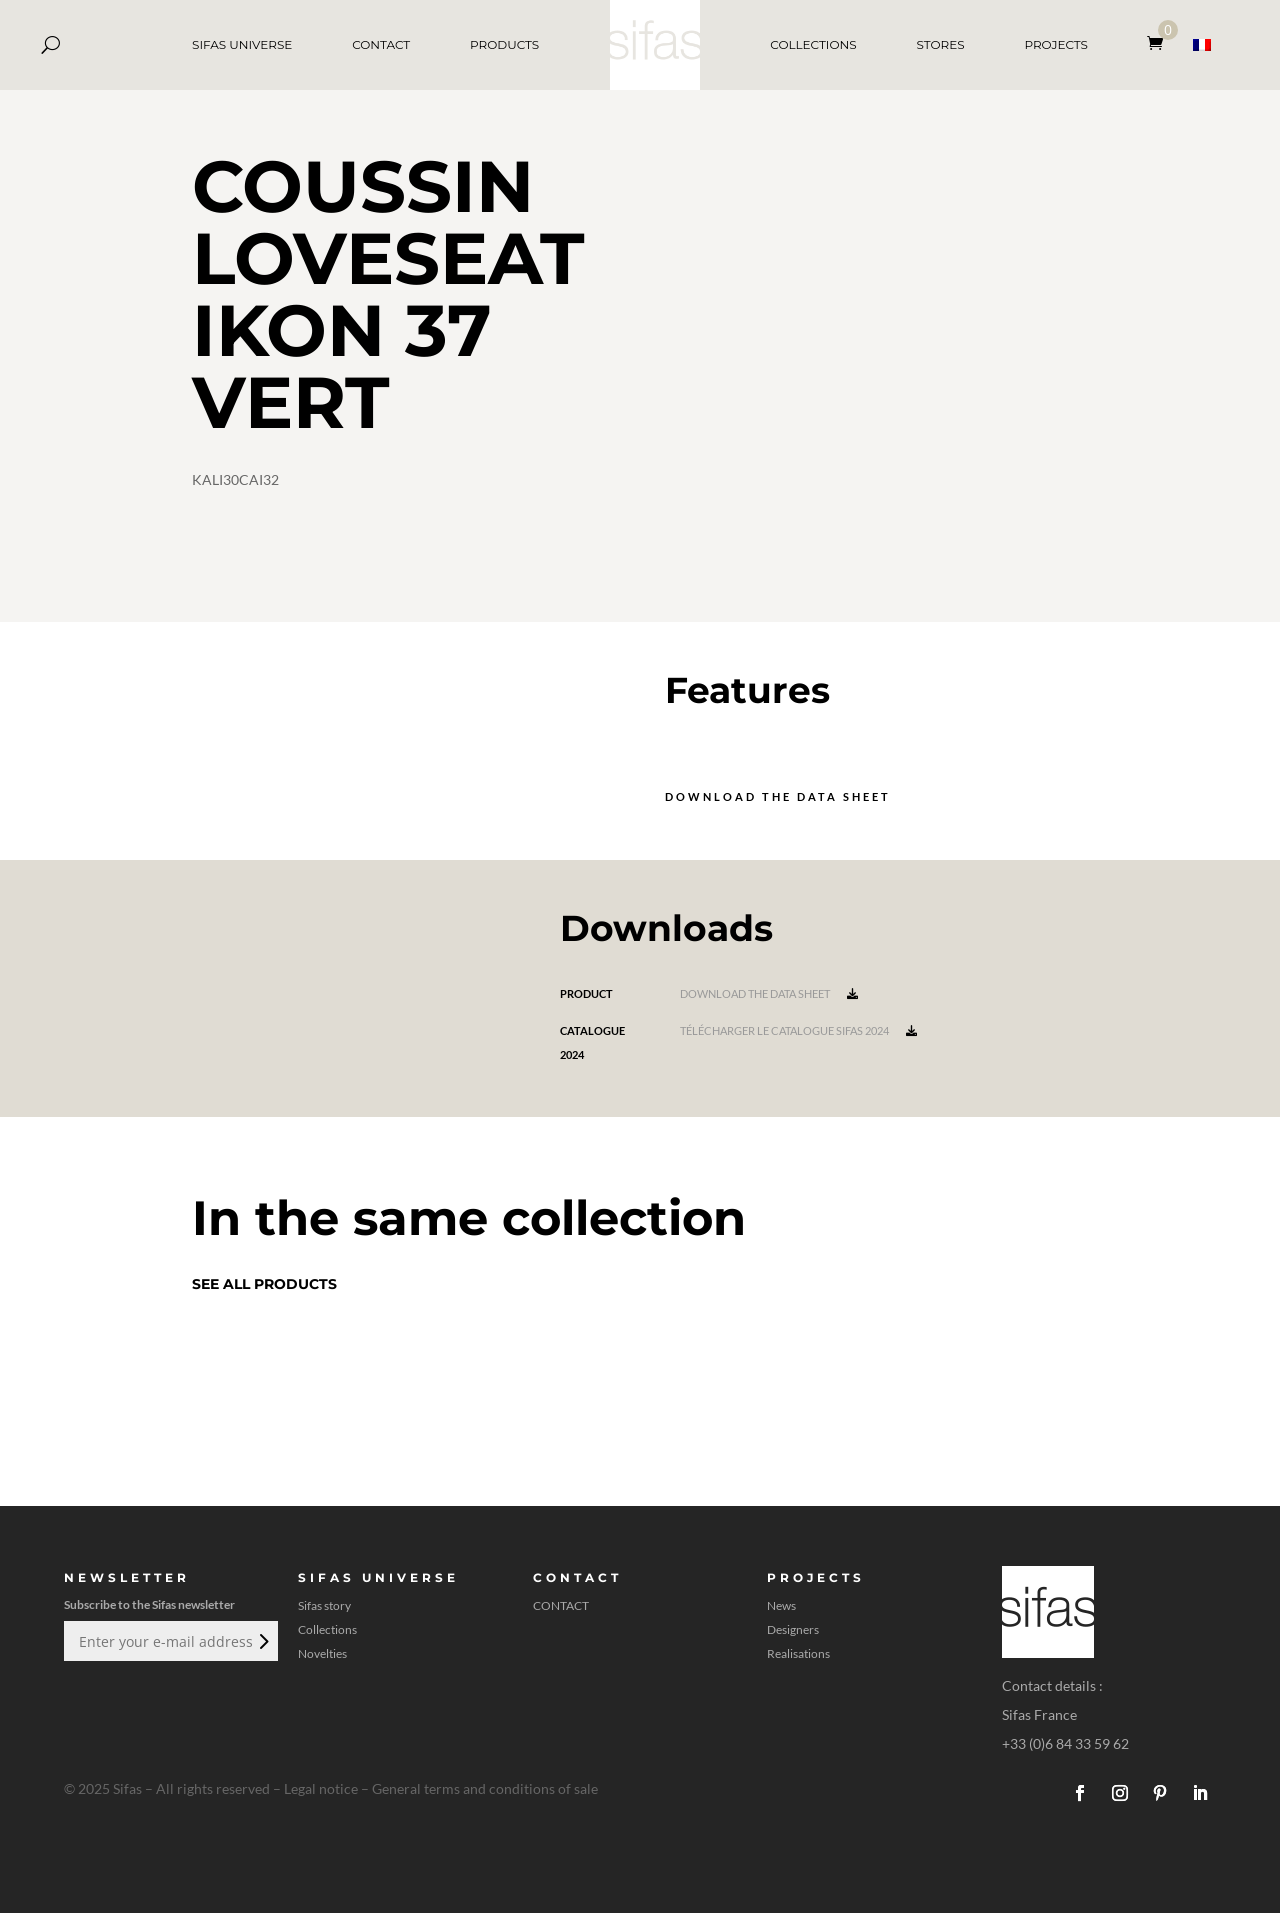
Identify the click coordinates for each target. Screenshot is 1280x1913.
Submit (262, 1641)
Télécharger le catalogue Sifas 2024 (798, 1030)
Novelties (322, 1654)
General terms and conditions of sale (485, 1788)
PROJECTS (1056, 44)
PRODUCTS (504, 44)
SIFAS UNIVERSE (242, 44)
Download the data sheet (778, 796)
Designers (793, 1630)
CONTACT (381, 44)
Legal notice (321, 1788)
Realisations (798, 1654)
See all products (264, 1284)
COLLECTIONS (813, 44)
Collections (327, 1630)
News (781, 1606)
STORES (940, 44)
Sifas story (324, 1606)
